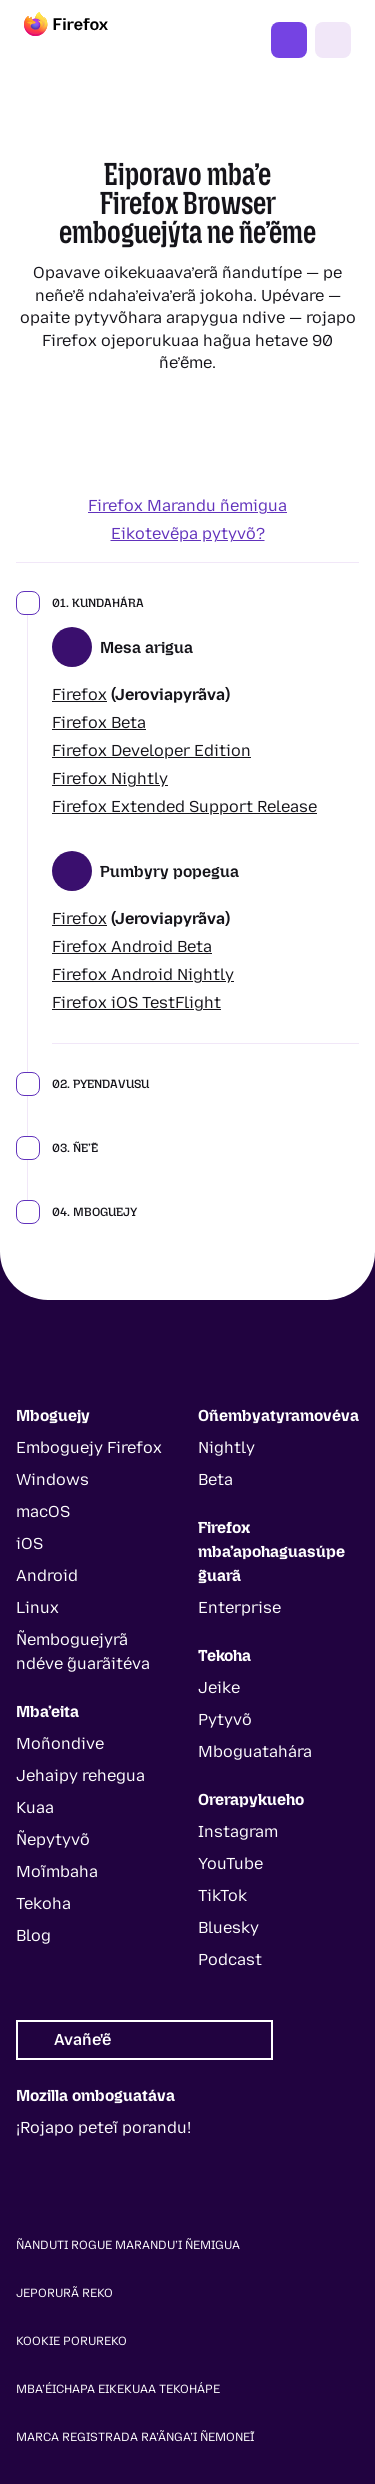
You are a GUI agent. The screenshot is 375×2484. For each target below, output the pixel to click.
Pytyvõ (225, 1719)
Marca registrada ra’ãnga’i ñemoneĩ (135, 2437)
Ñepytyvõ (53, 1839)
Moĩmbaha (57, 1871)
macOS (43, 1511)
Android (47, 1575)
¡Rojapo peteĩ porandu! (103, 2127)
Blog (33, 1935)
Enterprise (239, 1607)
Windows (52, 1479)
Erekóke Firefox (289, 40)
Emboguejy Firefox (89, 1447)
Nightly (226, 1447)
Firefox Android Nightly (143, 974)
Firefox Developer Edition (151, 750)
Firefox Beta (99, 722)
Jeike (219, 1687)
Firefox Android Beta (132, 946)
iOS (29, 1543)
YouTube (230, 1863)
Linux (37, 1607)
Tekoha (43, 1903)
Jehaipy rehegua (80, 1775)
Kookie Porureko (71, 2341)
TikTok (222, 1895)
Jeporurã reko (64, 2293)
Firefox (79, 694)
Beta (215, 1479)
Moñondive (60, 1743)
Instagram (238, 1831)
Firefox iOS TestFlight (136, 1002)
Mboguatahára (255, 1751)
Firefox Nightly (110, 778)
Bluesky (228, 1927)
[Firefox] (84, 40)
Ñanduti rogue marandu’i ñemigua (128, 2245)
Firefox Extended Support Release (184, 806)
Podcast (230, 1959)
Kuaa (35, 1807)
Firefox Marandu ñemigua (187, 505)
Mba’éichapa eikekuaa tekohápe (118, 2389)
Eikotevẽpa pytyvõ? (188, 533)
